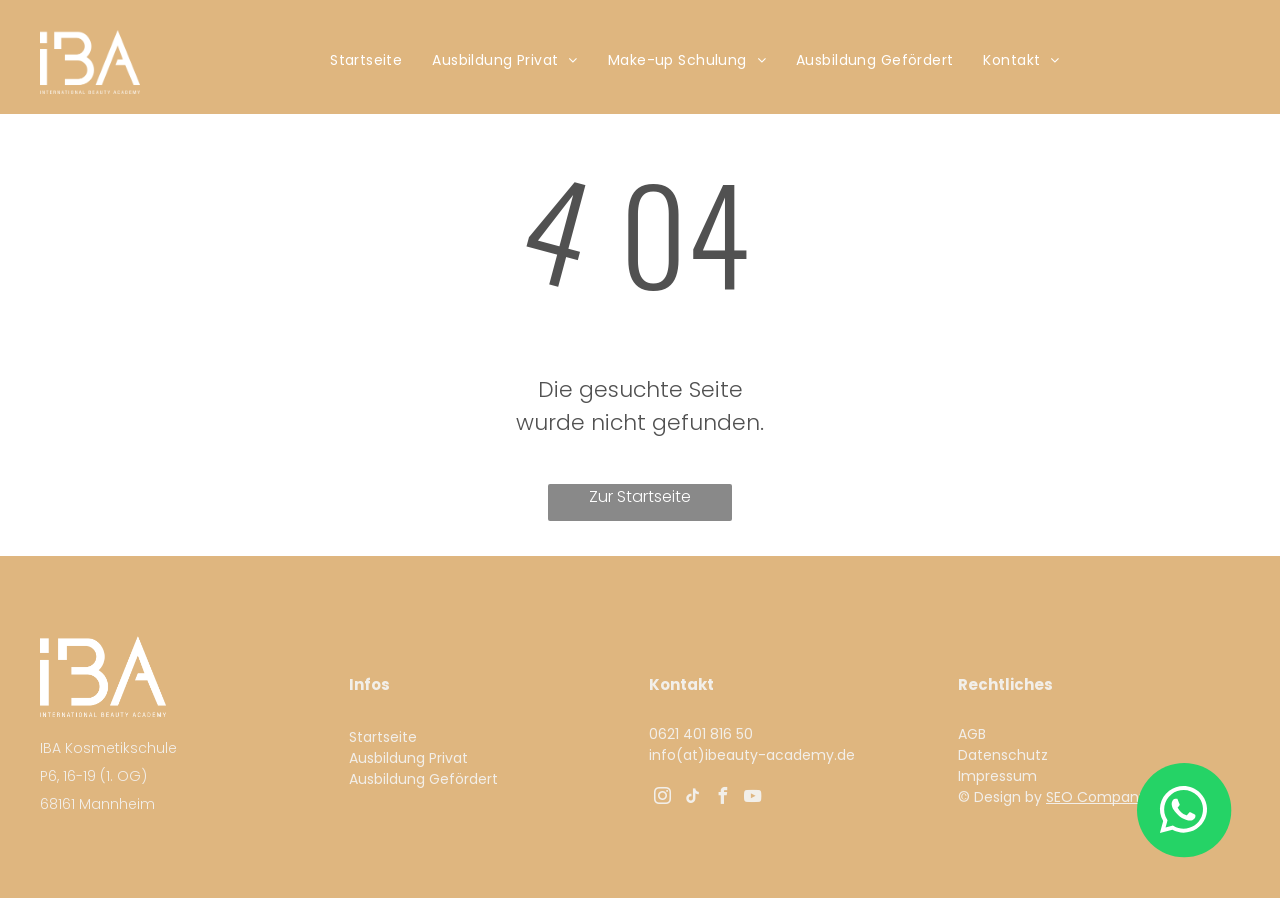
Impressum (997, 776)
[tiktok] (692, 798)
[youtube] (752, 798)
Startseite (383, 737)
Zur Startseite (640, 496)
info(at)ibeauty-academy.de (752, 755)
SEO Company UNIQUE (1123, 797)
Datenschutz (1003, 755)
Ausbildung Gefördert (423, 779)
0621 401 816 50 (703, 734)
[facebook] (722, 798)
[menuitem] (366, 60)
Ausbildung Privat (408, 758)
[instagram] (662, 798)
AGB (972, 734)
